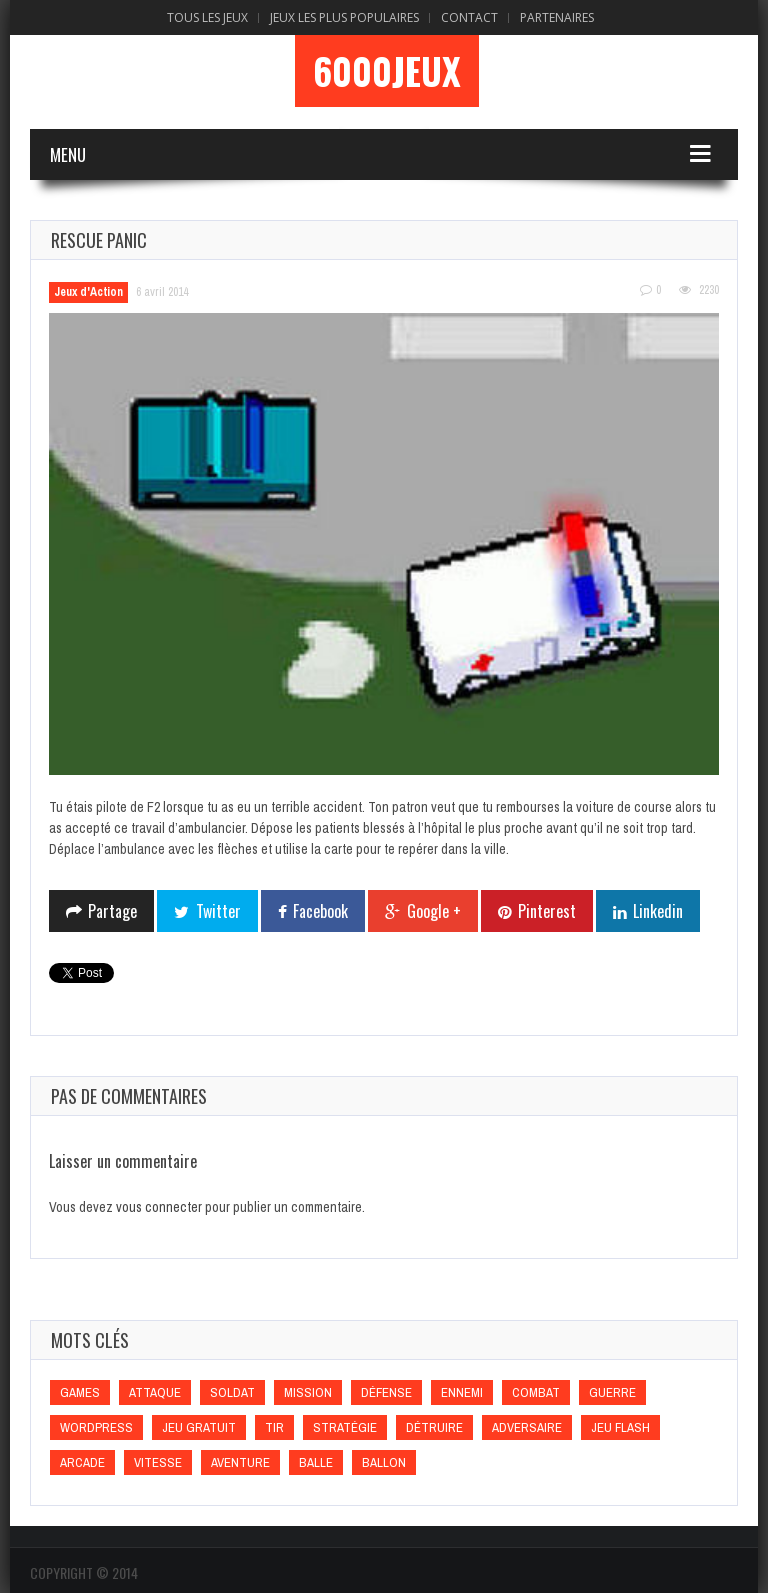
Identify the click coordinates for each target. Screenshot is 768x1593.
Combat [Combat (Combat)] (536, 1392)
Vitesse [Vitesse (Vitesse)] (158, 1462)
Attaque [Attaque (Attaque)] (155, 1392)
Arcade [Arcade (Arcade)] (82, 1462)
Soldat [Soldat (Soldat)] (232, 1392)
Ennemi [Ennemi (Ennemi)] (462, 1392)
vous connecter (159, 1207)
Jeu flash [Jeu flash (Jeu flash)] (620, 1427)
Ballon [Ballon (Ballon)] (384, 1462)
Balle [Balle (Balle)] (316, 1462)
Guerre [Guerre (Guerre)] (612, 1392)
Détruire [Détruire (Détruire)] (434, 1427)
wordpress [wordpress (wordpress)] (96, 1427)
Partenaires (557, 17)
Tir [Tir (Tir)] (274, 1427)
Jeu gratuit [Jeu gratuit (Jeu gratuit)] (199, 1427)
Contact (469, 17)
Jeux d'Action (88, 292)
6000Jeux (387, 71)
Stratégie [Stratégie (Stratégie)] (345, 1427)
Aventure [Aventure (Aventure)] (240, 1462)
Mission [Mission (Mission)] (308, 1392)
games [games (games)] (80, 1392)
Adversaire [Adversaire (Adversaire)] (527, 1427)
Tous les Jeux (207, 17)
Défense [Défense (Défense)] (386, 1392)
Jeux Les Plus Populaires (344, 17)
